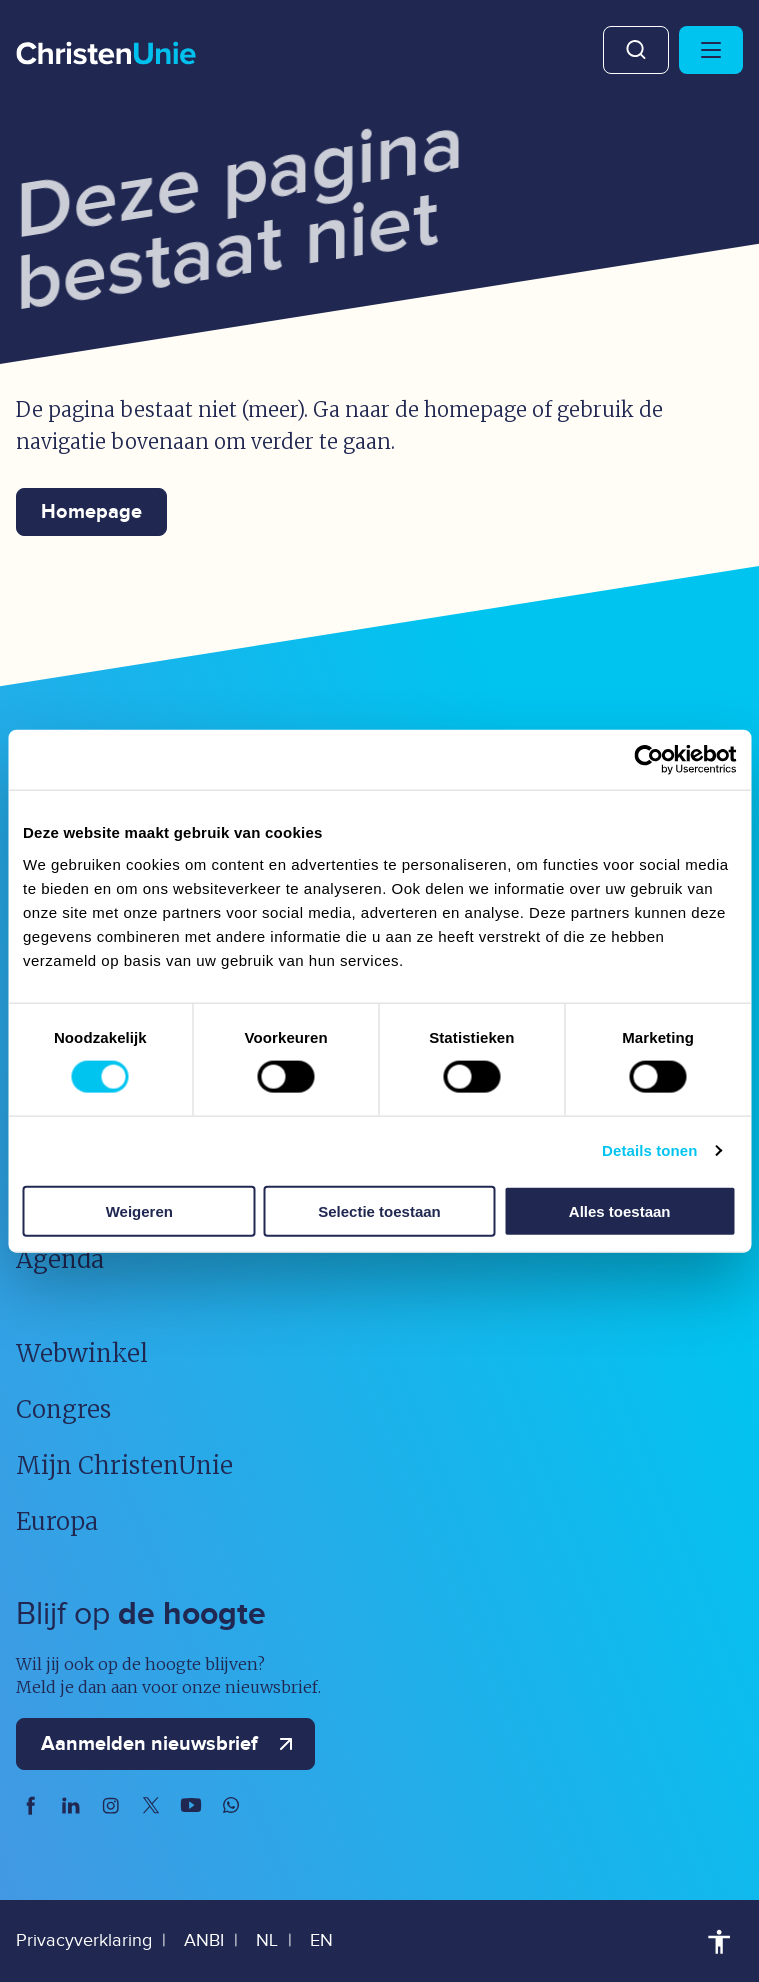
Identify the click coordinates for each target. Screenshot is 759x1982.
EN (321, 1940)
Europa (57, 1521)
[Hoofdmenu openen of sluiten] (711, 50)
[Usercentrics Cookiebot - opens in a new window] (648, 760)
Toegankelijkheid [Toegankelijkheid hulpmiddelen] (719, 1942)
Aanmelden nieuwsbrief (171, 1744)
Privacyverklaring (84, 1940)
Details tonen (649, 1150)
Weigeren (139, 1210)
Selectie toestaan (379, 1210)
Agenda (60, 1259)
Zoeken (636, 50)
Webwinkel (82, 1353)
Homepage (91, 512)
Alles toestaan (620, 1210)
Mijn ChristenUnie (124, 1465)
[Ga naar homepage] (106, 55)
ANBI (204, 1940)
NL (267, 1940)
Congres (63, 1409)
